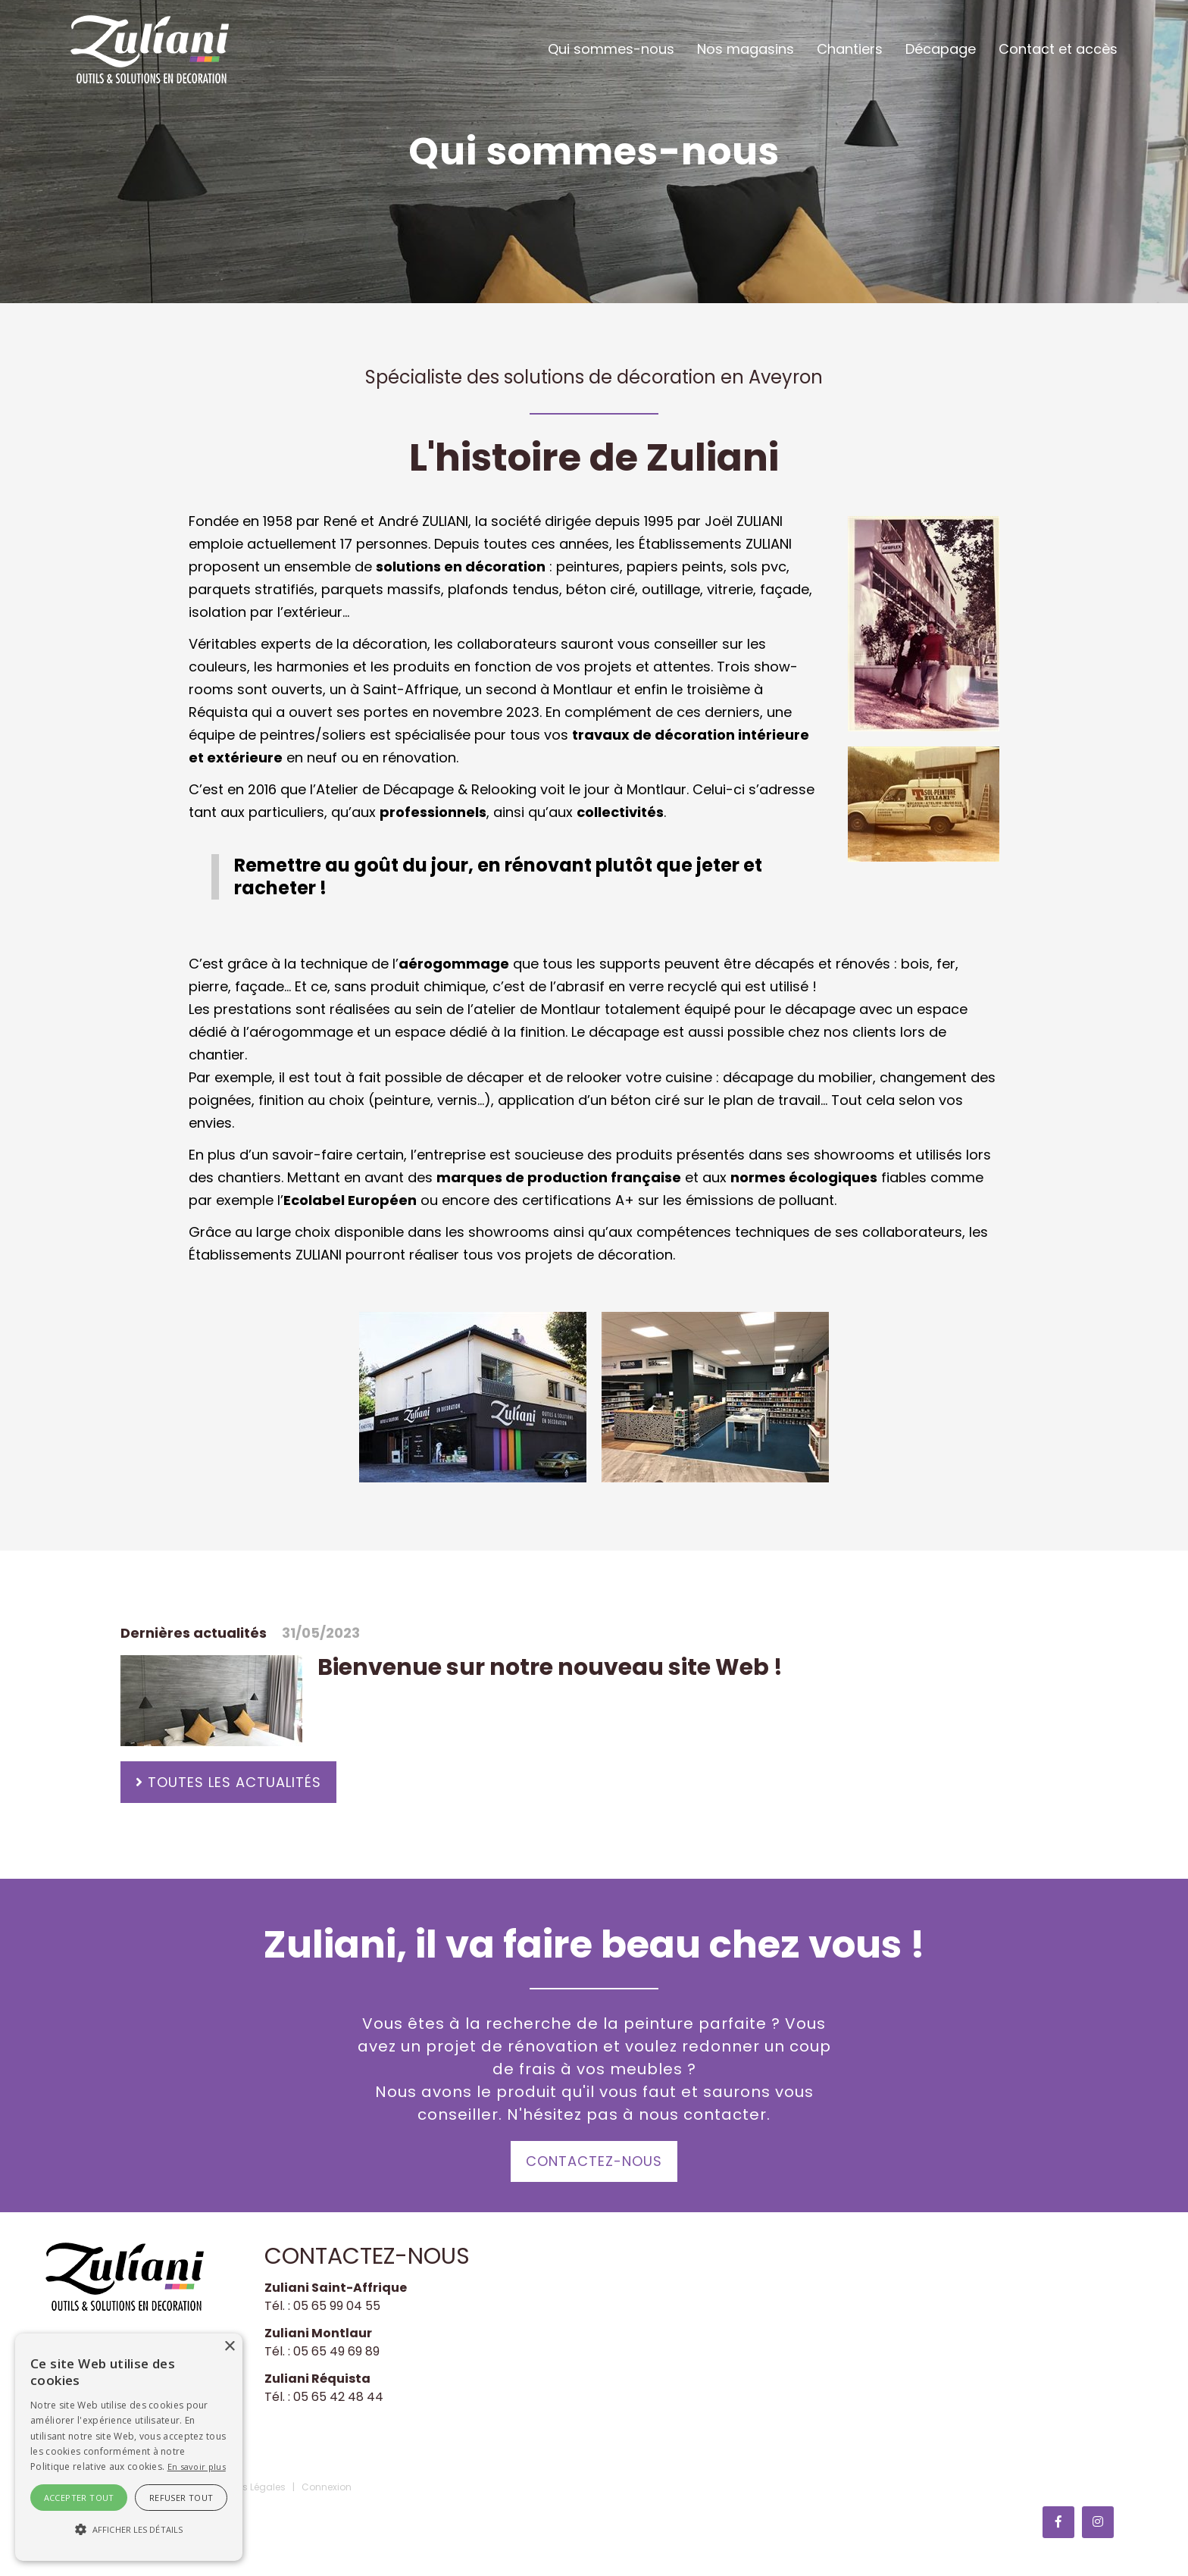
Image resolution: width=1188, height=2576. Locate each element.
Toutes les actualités (234, 1782)
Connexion (327, 2487)
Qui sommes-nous (611, 48)
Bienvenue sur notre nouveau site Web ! (550, 1667)
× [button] (229, 2346)
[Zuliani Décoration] (149, 48)
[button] (128, 2529)
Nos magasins (745, 48)
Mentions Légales (246, 2487)
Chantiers (850, 48)
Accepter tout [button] (79, 2497)
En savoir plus (196, 2466)
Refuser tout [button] (181, 2497)
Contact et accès (1058, 48)
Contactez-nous (594, 2161)
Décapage (940, 48)
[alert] (128, 2447)
